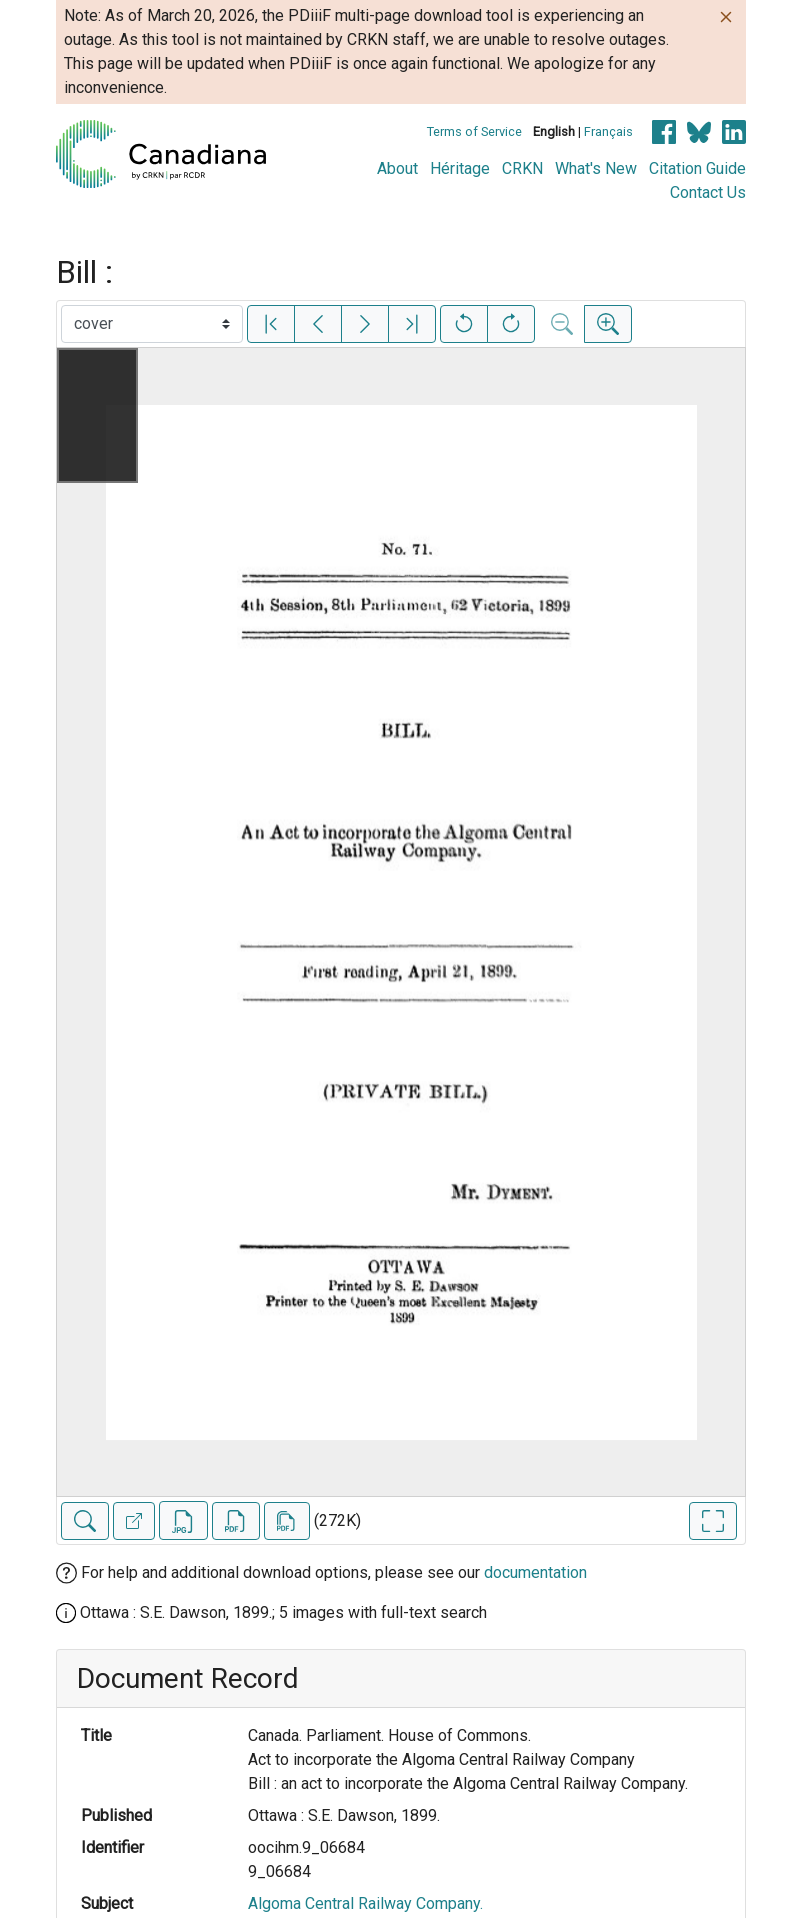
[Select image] (152, 324)
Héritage (460, 168)
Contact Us (708, 192)
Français (608, 131)
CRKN (522, 168)
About (397, 168)
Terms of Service (474, 131)
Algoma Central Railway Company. (365, 1903)
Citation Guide (697, 168)
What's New (596, 168)
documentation (535, 1572)
